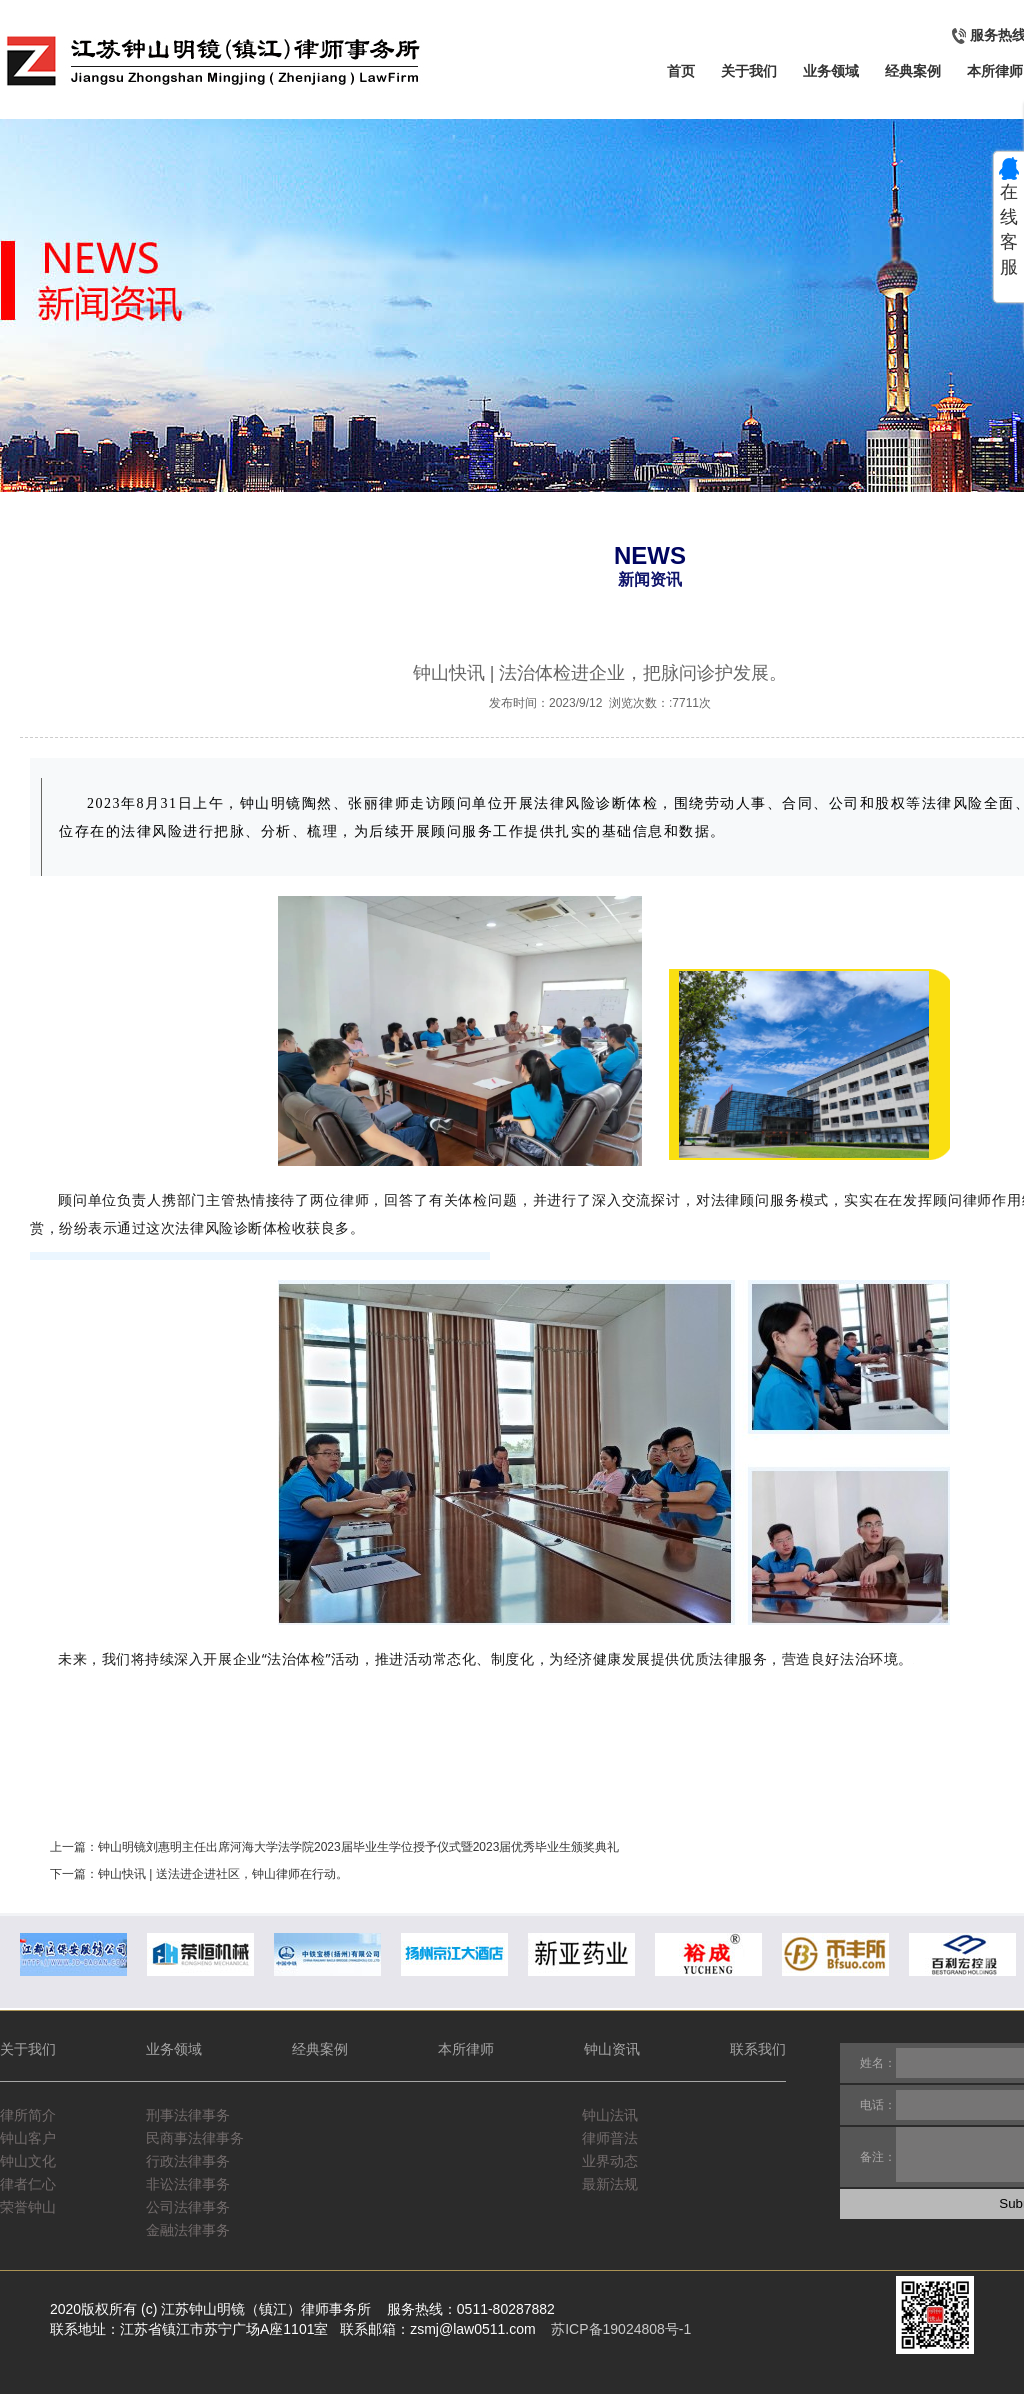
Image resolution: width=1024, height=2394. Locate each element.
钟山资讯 (612, 2049)
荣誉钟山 (28, 2207)
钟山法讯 (612, 2115)
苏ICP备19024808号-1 (621, 2329)
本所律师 (995, 71)
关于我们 (749, 71)
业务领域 (831, 71)
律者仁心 (28, 2184)
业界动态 (612, 2161)
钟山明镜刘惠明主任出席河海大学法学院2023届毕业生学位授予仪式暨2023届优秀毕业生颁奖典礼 (358, 1847)
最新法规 (612, 2184)
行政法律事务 (188, 2161)
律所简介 (28, 2115)
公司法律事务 (188, 2207)
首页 (681, 71)
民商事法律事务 (195, 2138)
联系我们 (758, 2049)
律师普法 (612, 2138)
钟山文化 (28, 2161)
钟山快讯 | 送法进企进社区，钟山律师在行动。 (223, 1874)
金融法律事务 (188, 2230)
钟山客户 (28, 2138)
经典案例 (913, 71)
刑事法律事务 (188, 2115)
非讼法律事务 (188, 2184)
